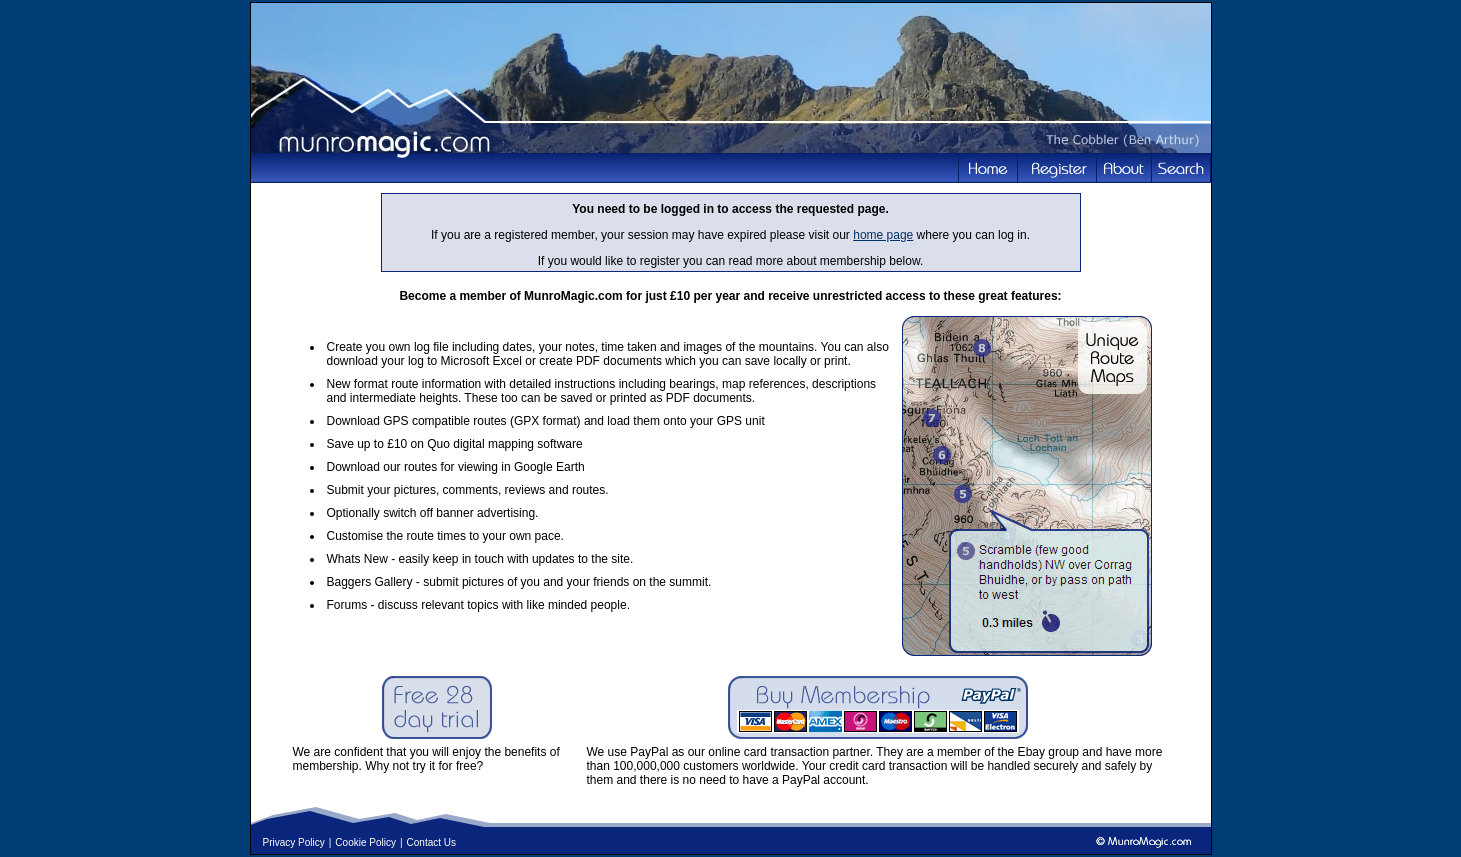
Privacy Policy (294, 842)
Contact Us (431, 842)
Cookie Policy (365, 842)
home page (883, 235)
